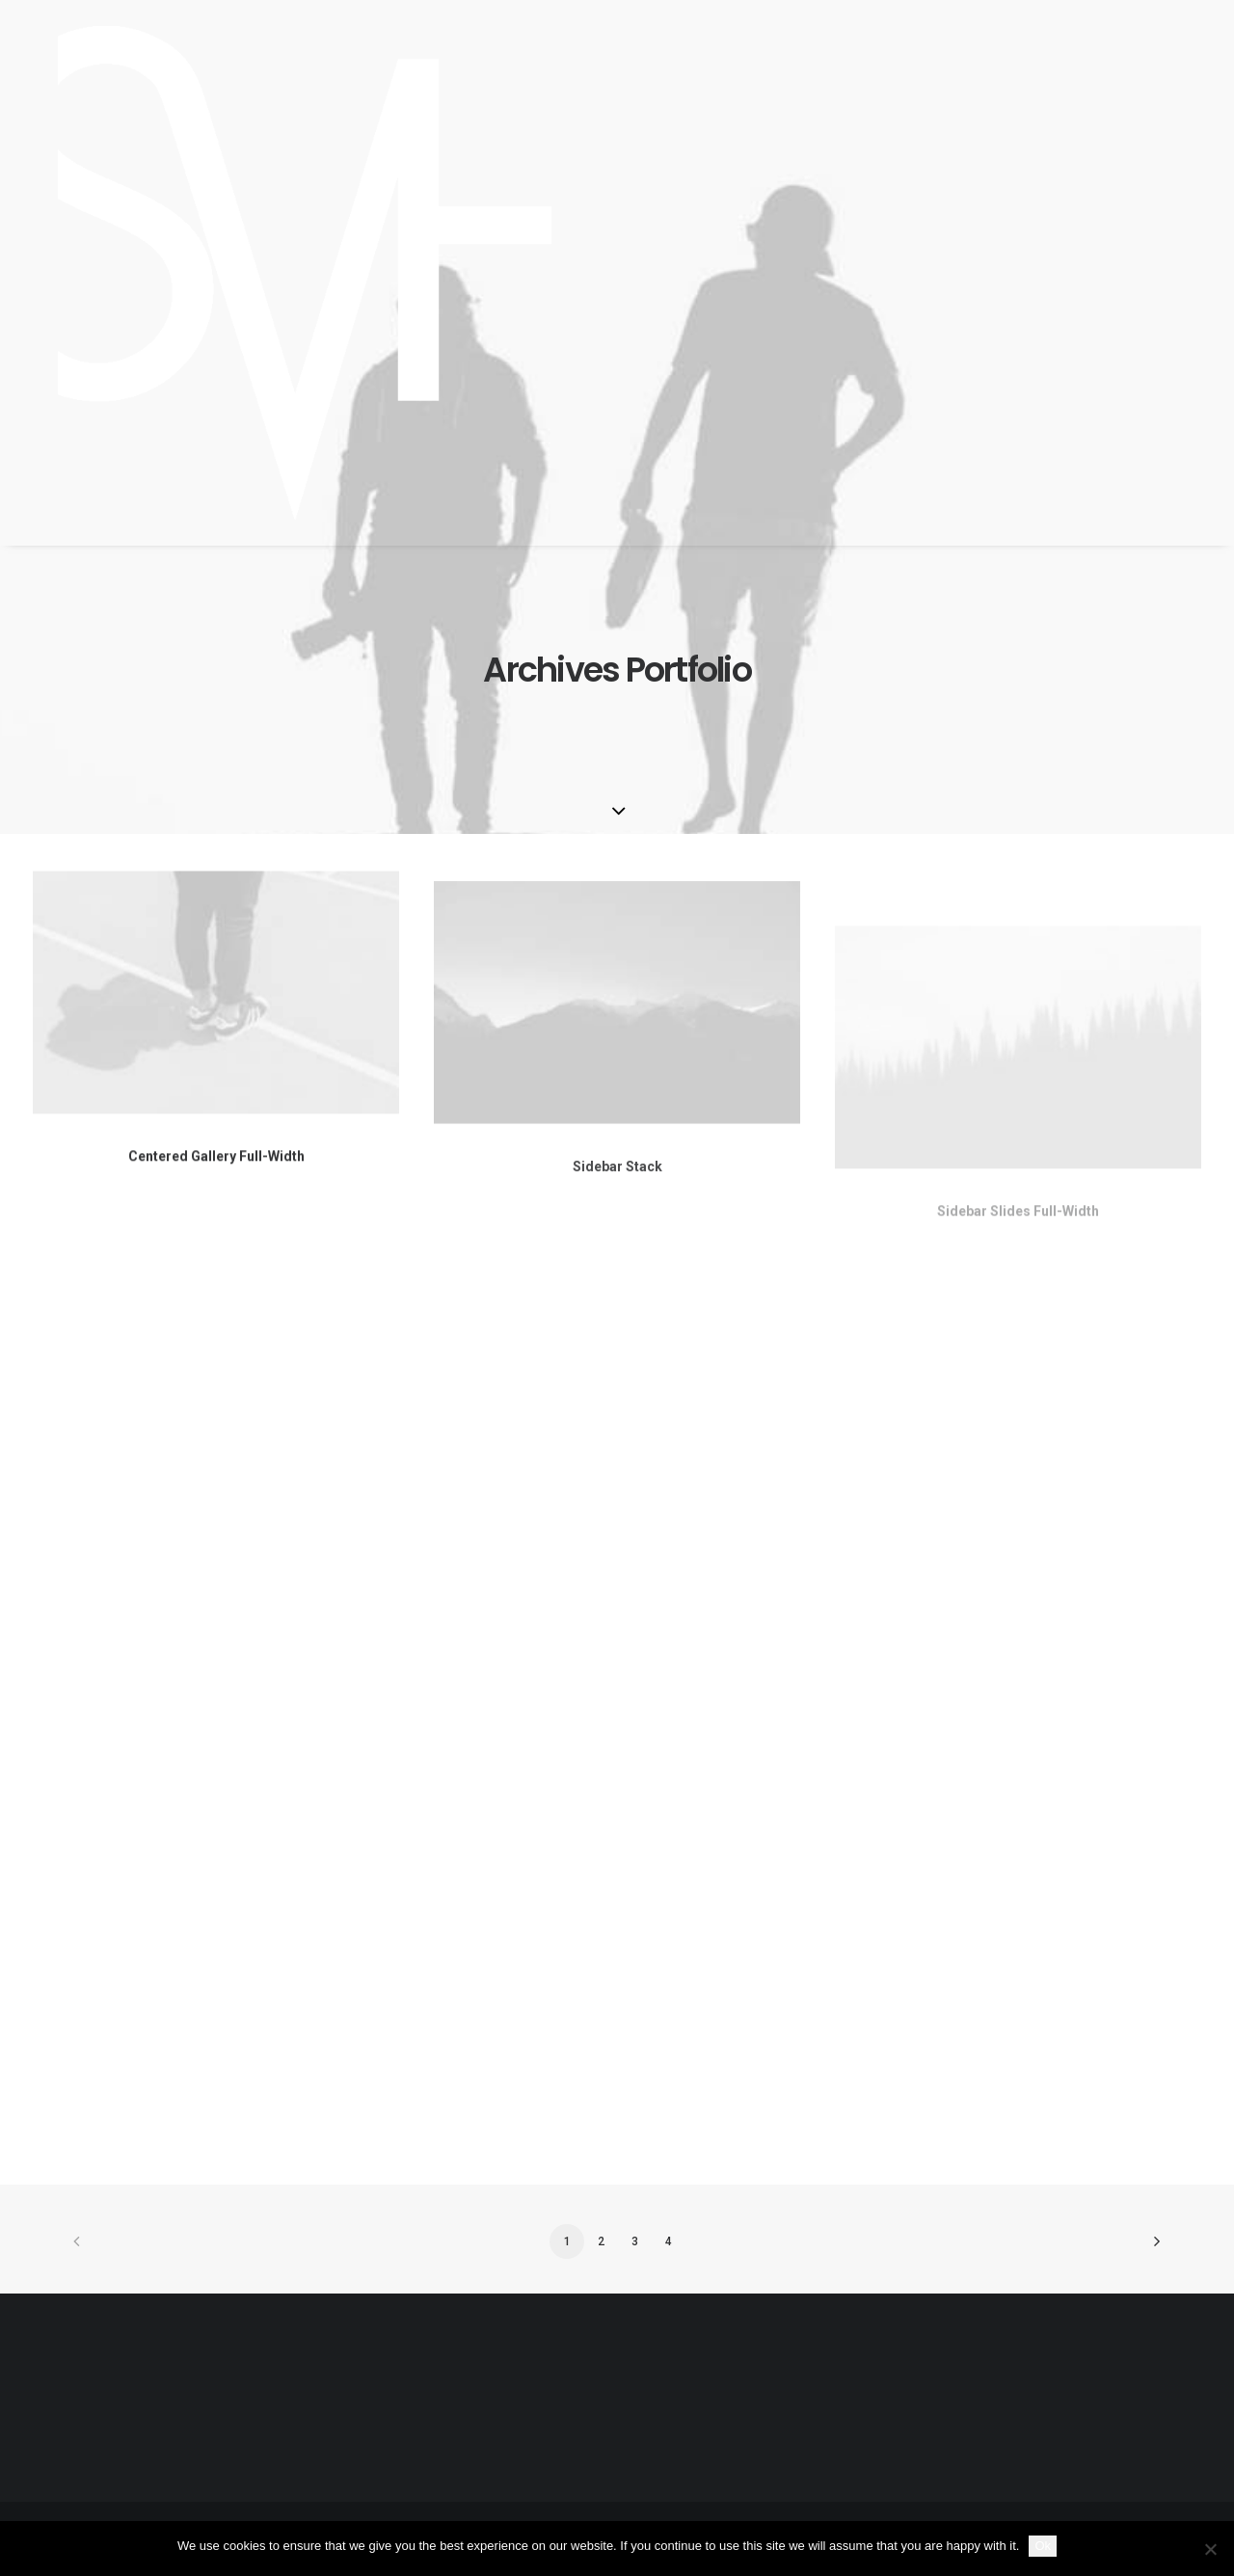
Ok (1042, 2545)
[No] (1210, 2549)
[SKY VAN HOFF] (279, 273)
